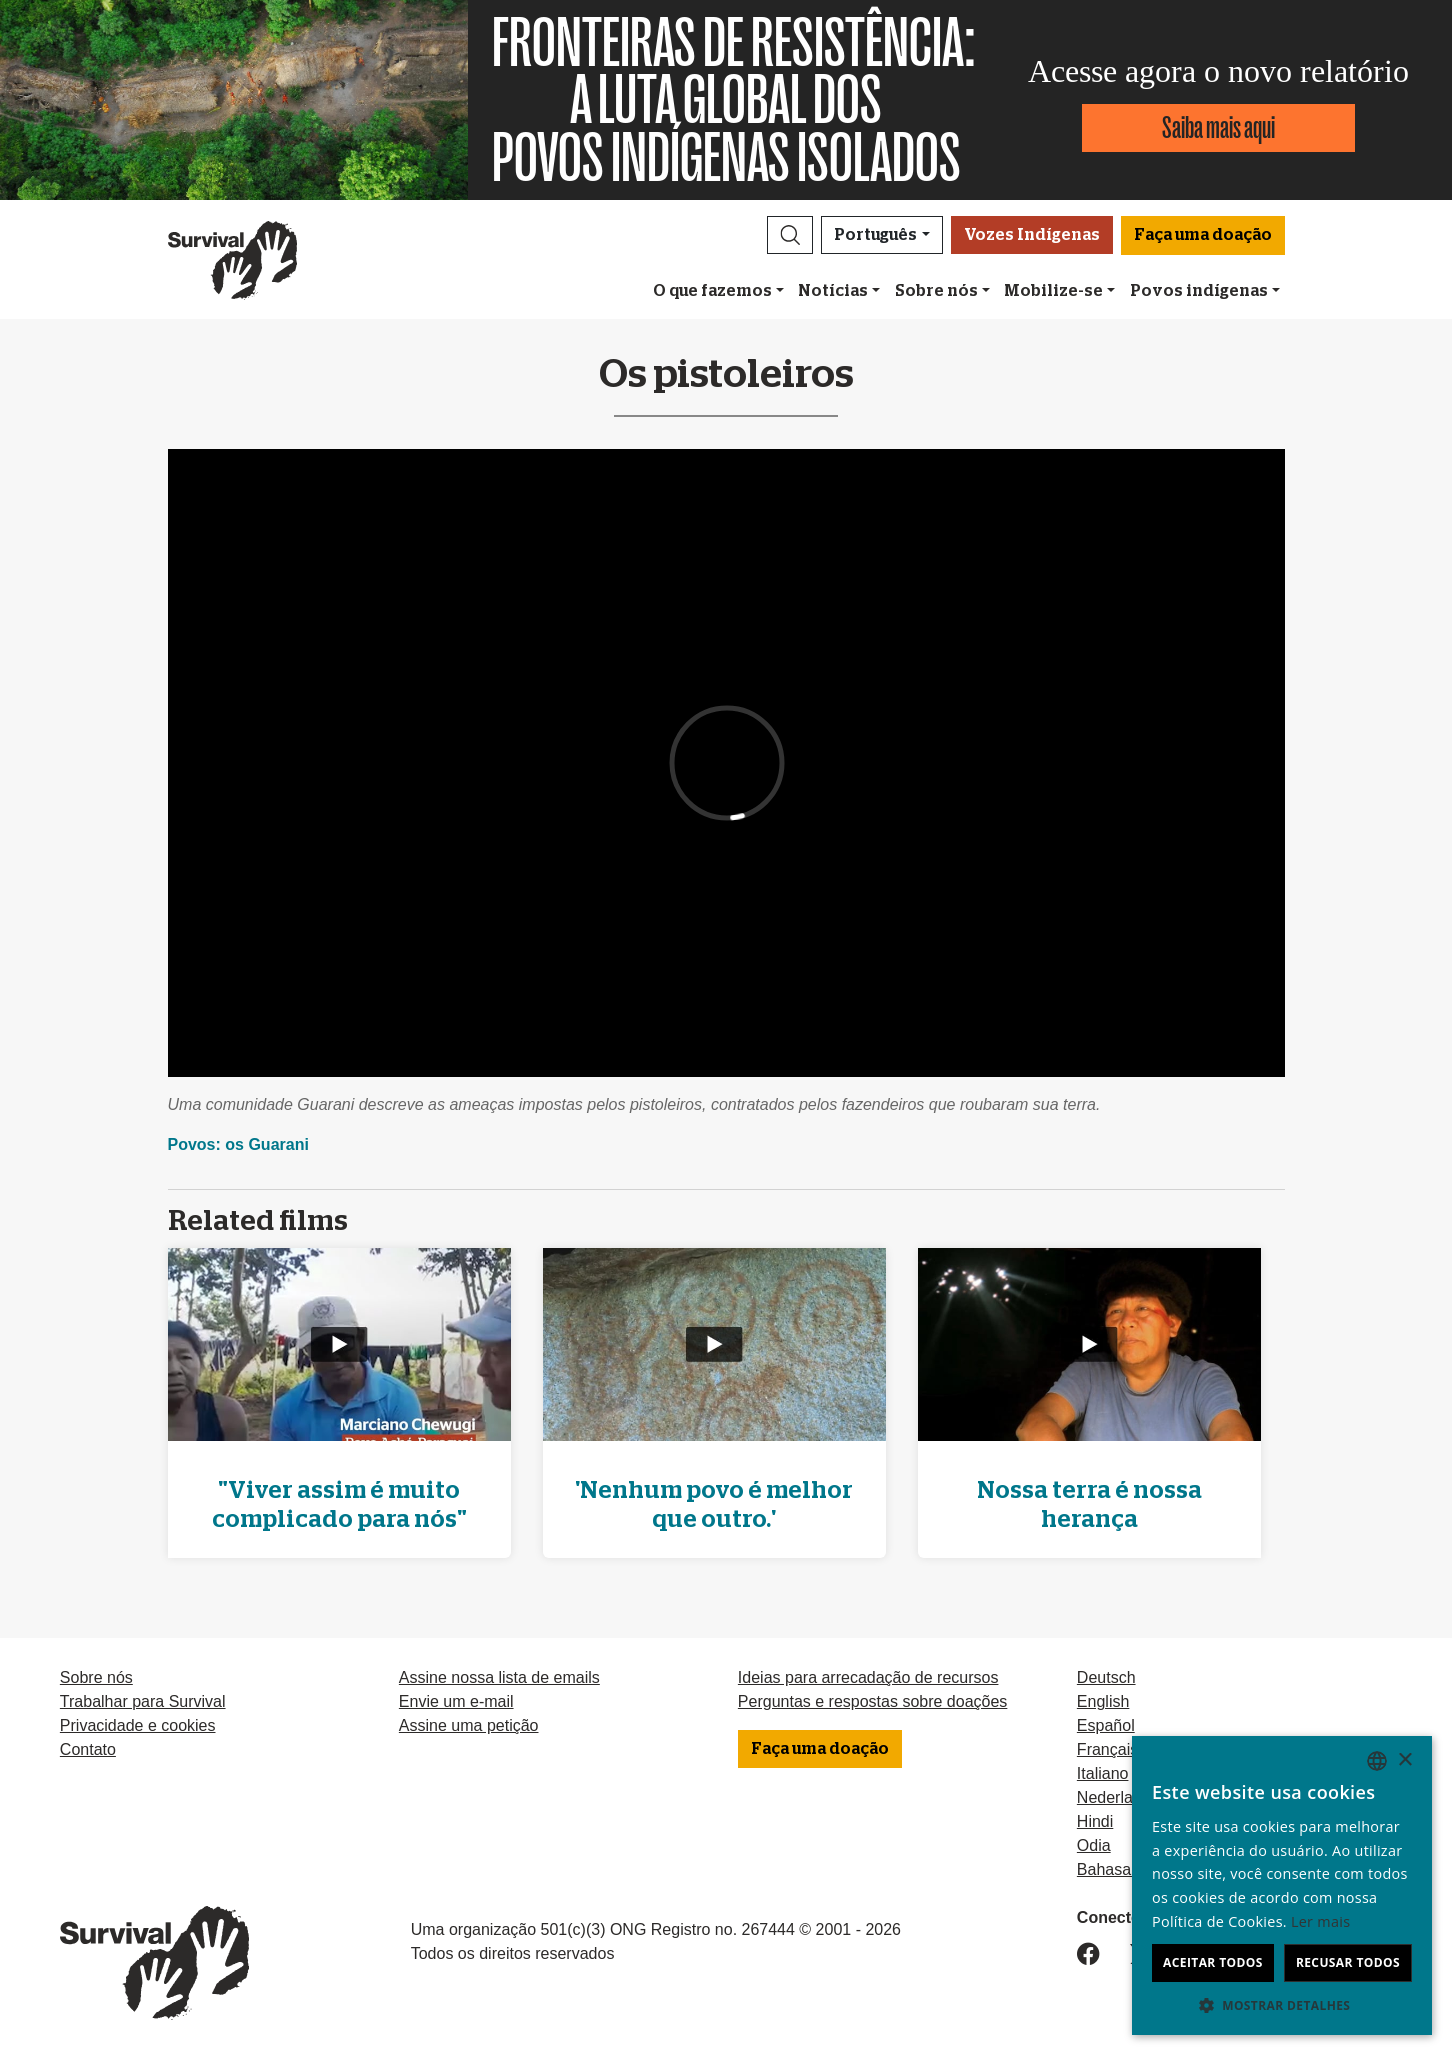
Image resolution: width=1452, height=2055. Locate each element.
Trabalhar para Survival (143, 1701)
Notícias (833, 291)
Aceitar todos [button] (1213, 1962)
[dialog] (1282, 1885)
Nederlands (1118, 1797)
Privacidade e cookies (138, 1725)
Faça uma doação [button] (1203, 235)
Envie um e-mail (456, 1701)
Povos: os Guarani (238, 1144)
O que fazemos (712, 291)
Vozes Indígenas (1032, 235)
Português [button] (875, 235)
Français (1107, 1749)
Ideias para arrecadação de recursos (868, 1677)
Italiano (1103, 1773)
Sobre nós (936, 291)
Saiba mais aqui (1218, 127)
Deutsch (1106, 1677)
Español (1106, 1725)
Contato (88, 1749)
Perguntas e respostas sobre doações (873, 1701)
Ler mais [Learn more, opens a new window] (1320, 1921)
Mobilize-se (1053, 291)
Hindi (1095, 1821)
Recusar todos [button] (1348, 1962)
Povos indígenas (1199, 291)
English (1103, 1701)
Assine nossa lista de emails (499, 1677)
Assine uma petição (469, 1725)
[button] (790, 235)
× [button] (1404, 1760)
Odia (1094, 1845)
